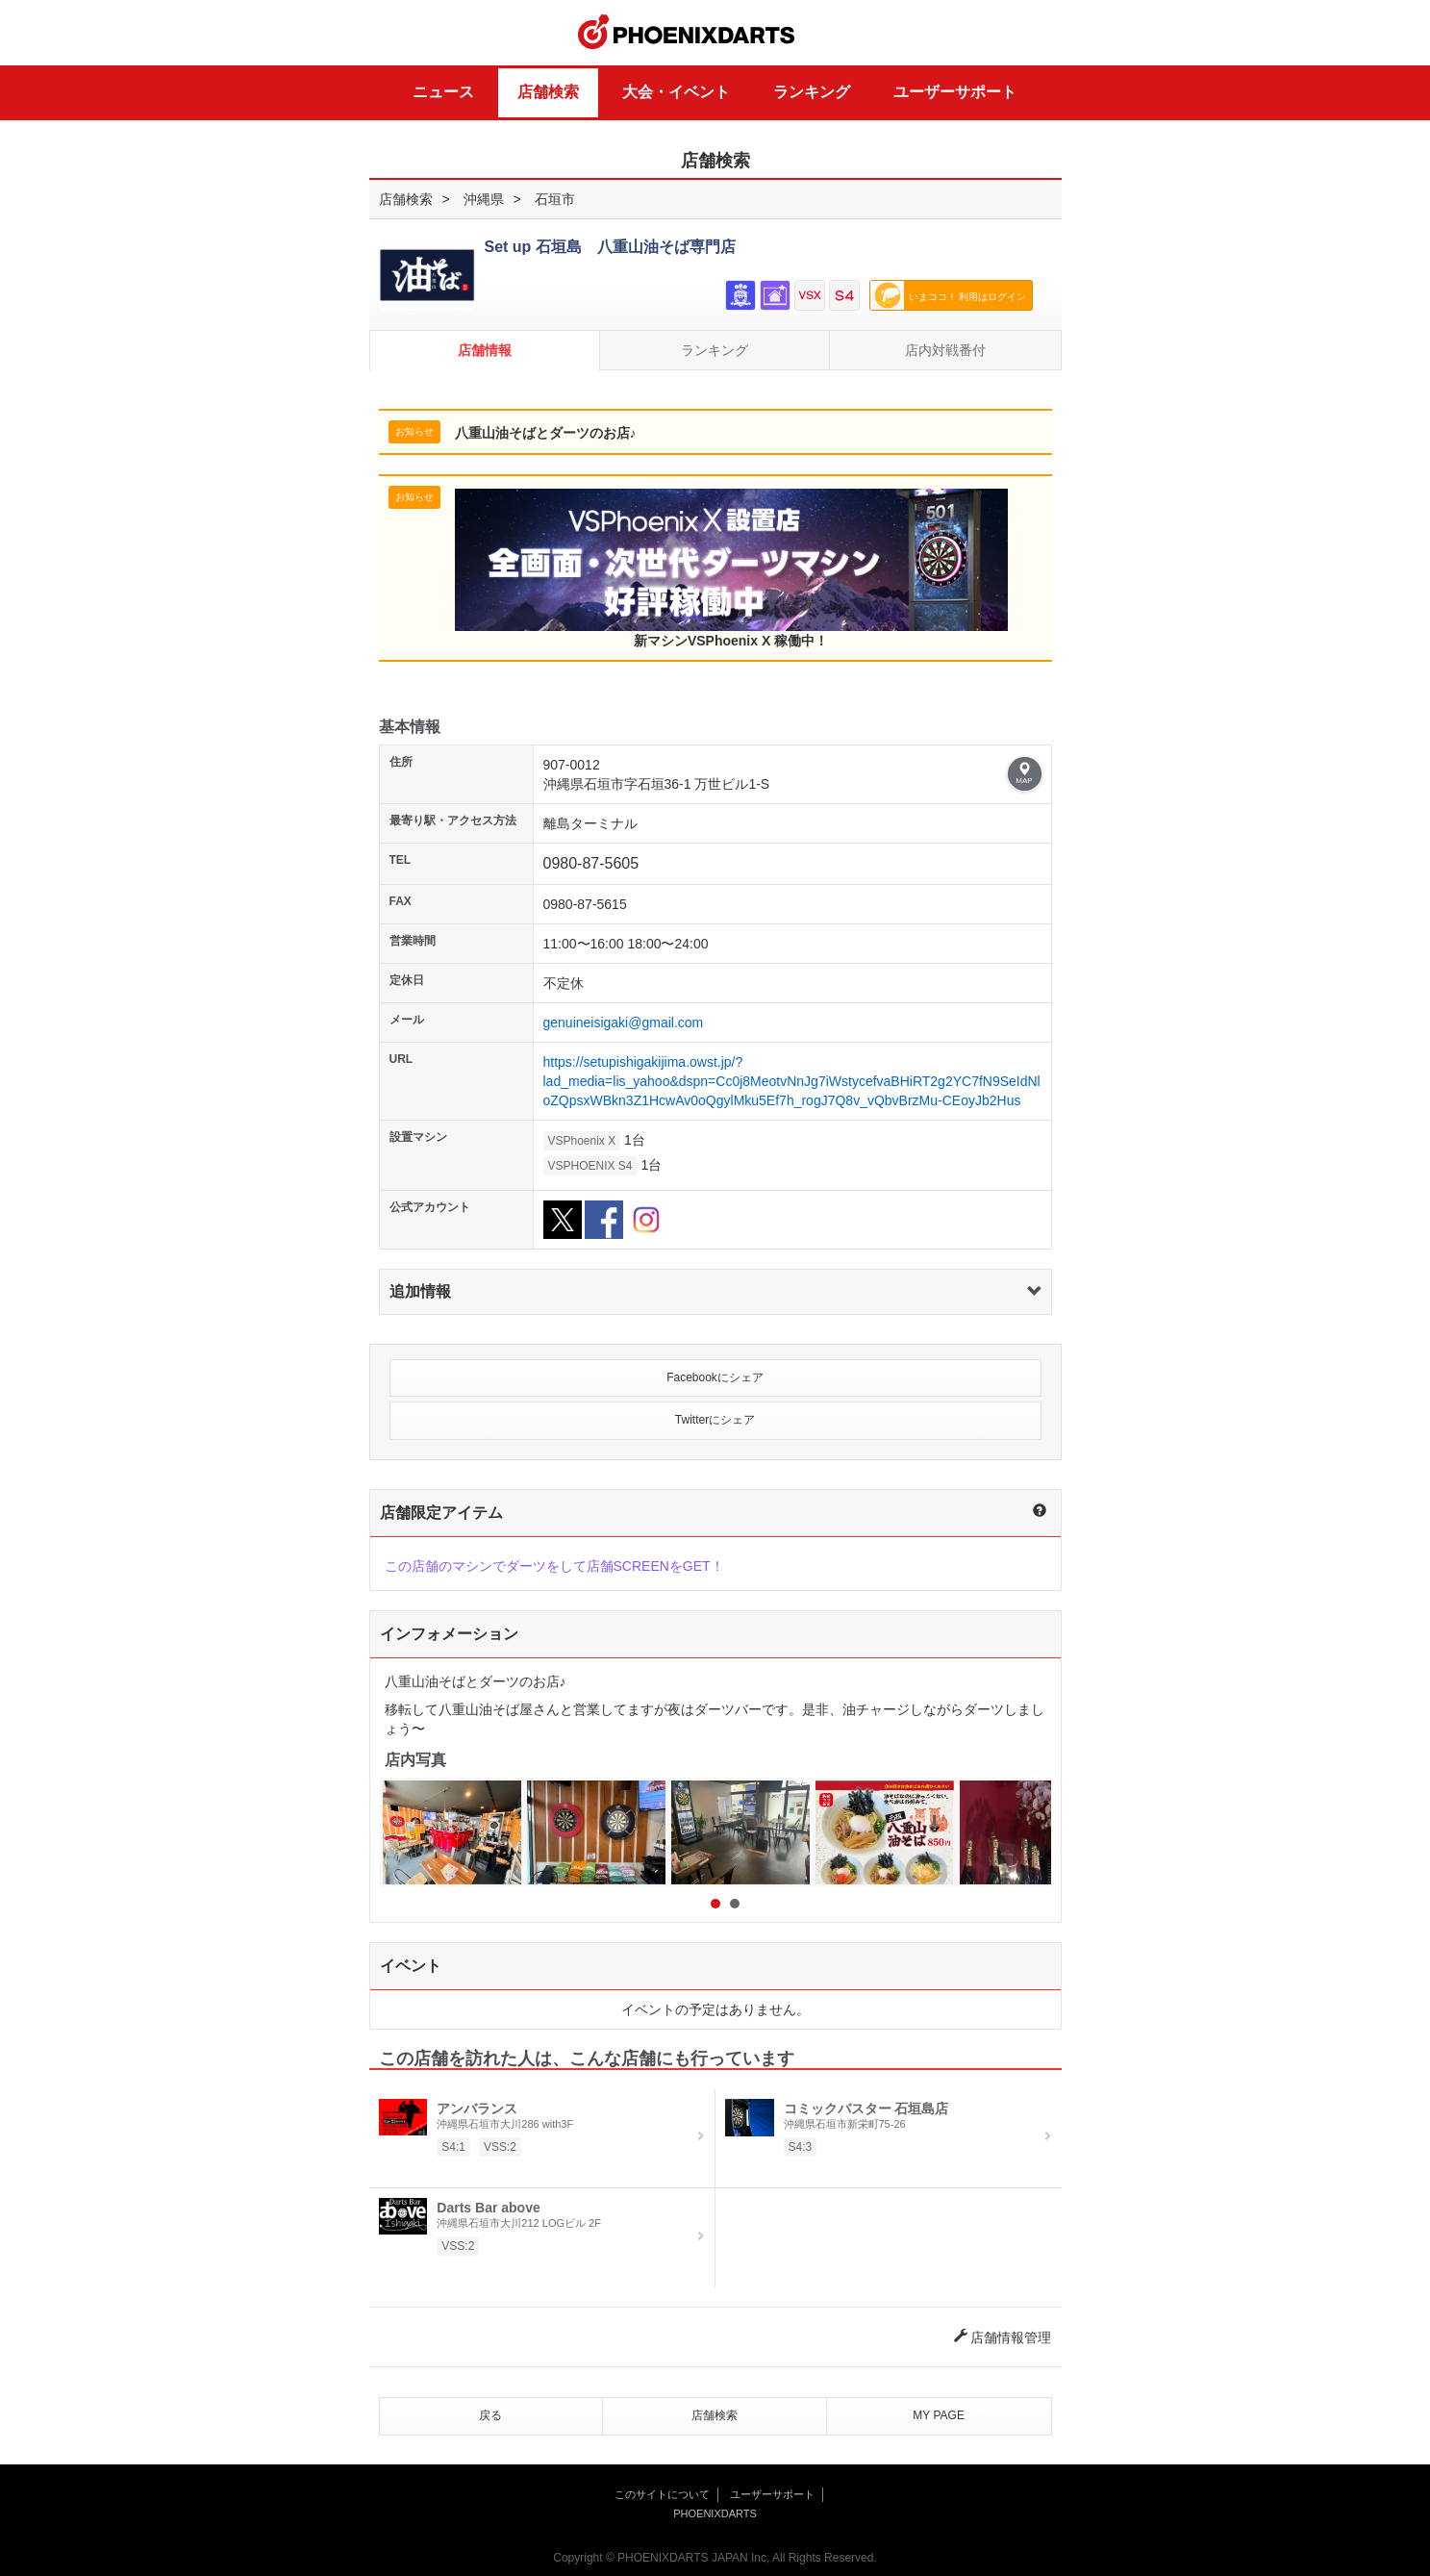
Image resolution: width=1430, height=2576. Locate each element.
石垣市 (555, 199)
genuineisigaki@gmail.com (623, 1022)
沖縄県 (484, 199)
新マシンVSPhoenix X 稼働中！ (731, 568)
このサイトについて (662, 2494)
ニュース (443, 92)
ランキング (811, 92)
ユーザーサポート (954, 92)
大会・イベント (676, 92)
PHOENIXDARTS (686, 32)
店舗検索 (548, 92)
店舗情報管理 (1003, 2337)
